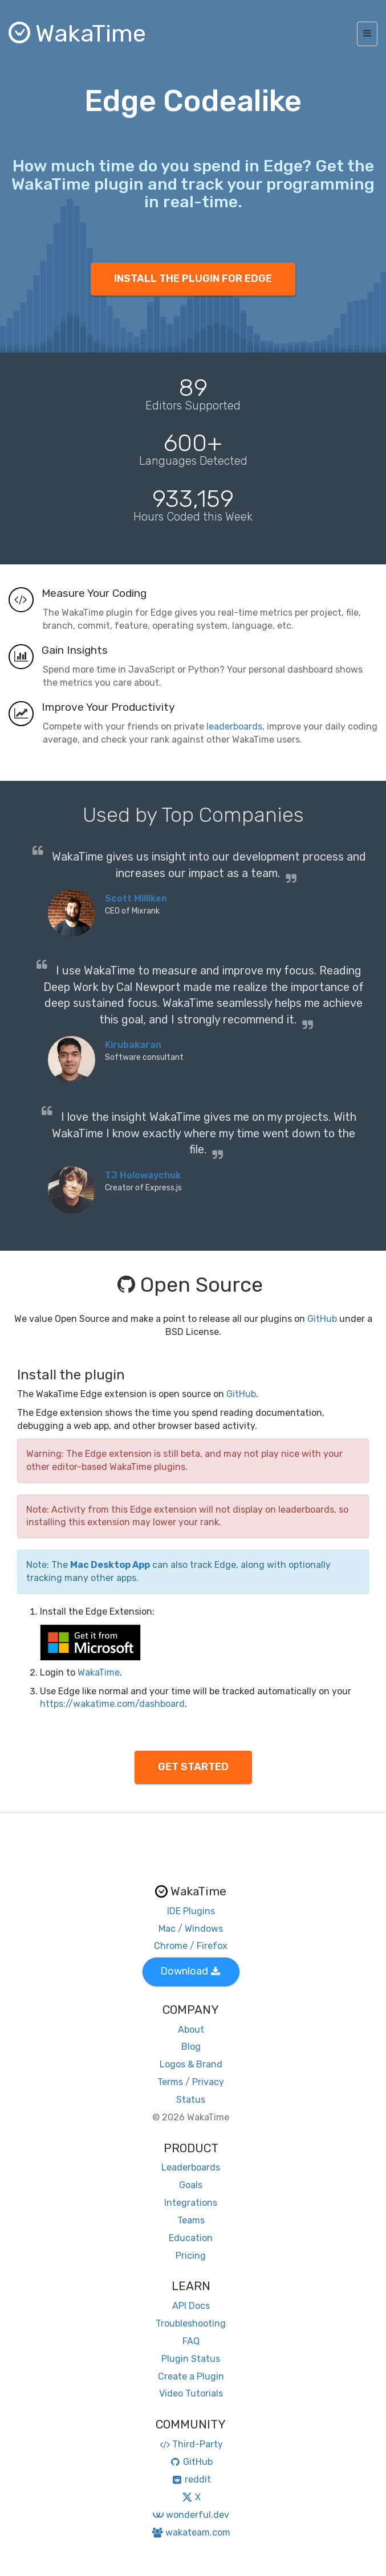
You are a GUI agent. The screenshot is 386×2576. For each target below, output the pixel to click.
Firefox (212, 1945)
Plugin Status (190, 2358)
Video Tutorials (191, 2393)
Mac (167, 1928)
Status (190, 2099)
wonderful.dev (190, 2514)
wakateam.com (190, 2532)
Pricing (191, 2255)
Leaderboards (190, 2167)
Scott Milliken (136, 898)
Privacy (208, 2082)
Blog (191, 2046)
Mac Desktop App (110, 1564)
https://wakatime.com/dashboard (112, 1703)
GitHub (322, 1318)
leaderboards (234, 726)
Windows (204, 1928)
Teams (191, 2220)
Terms (170, 2082)
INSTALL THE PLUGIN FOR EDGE (193, 278)
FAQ (191, 2341)
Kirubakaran (133, 1044)
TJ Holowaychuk (143, 1175)
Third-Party (191, 2444)
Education (191, 2238)
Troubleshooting (191, 2323)
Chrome (171, 1945)
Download (190, 1971)
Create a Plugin (191, 2376)
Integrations (190, 2202)
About (191, 2029)
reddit (190, 2479)
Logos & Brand (191, 2064)
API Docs (191, 2305)
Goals (190, 2185)
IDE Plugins (191, 1911)
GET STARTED (193, 1766)
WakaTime (99, 1672)
